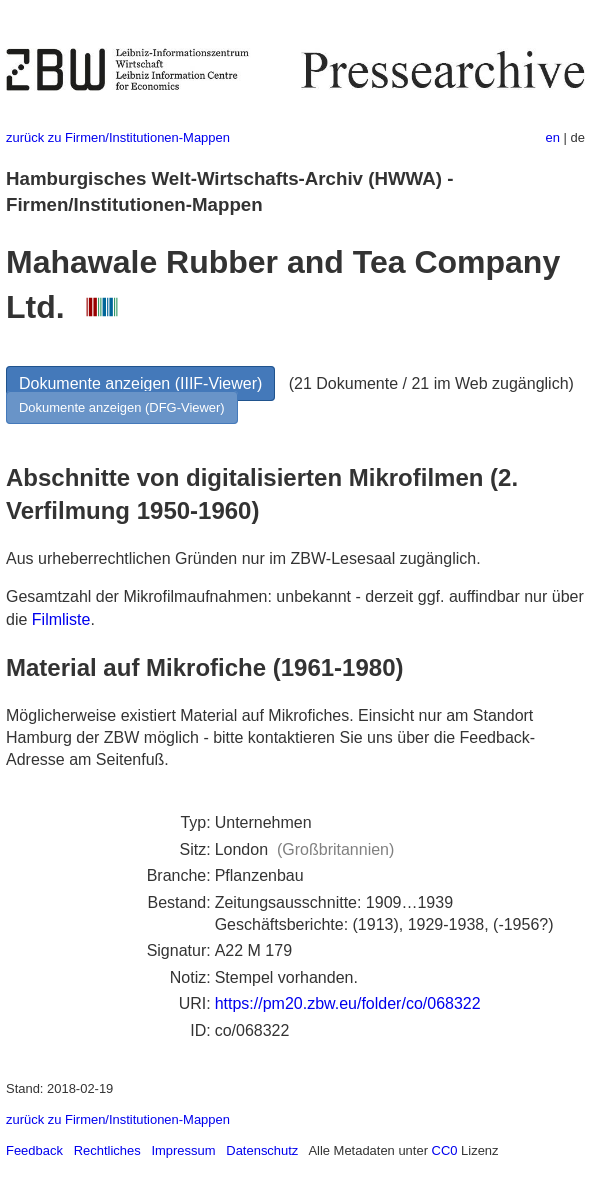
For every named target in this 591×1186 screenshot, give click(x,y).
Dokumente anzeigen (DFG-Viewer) (122, 407)
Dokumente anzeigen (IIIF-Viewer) (140, 383)
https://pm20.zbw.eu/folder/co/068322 (348, 1003)
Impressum (183, 1150)
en (553, 137)
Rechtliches (107, 1150)
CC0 (445, 1150)
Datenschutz (262, 1150)
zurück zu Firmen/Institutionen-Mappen (118, 137)
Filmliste (61, 619)
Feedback (34, 1150)
